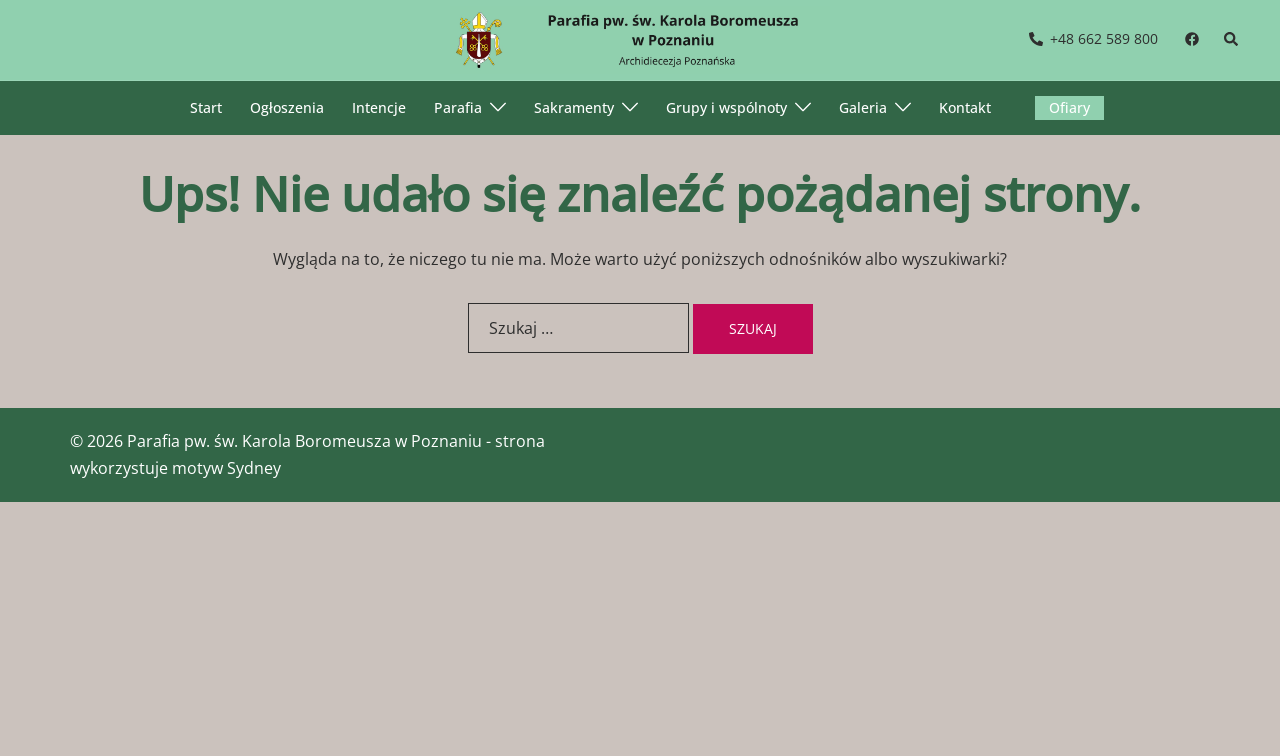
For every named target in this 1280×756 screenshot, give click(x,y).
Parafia (458, 107)
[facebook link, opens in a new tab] (1191, 38)
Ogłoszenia (287, 107)
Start (206, 107)
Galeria (863, 107)
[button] (1232, 40)
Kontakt (965, 107)
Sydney (254, 468)
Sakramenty (574, 107)
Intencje (379, 107)
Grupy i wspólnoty (726, 107)
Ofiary (1069, 107)
